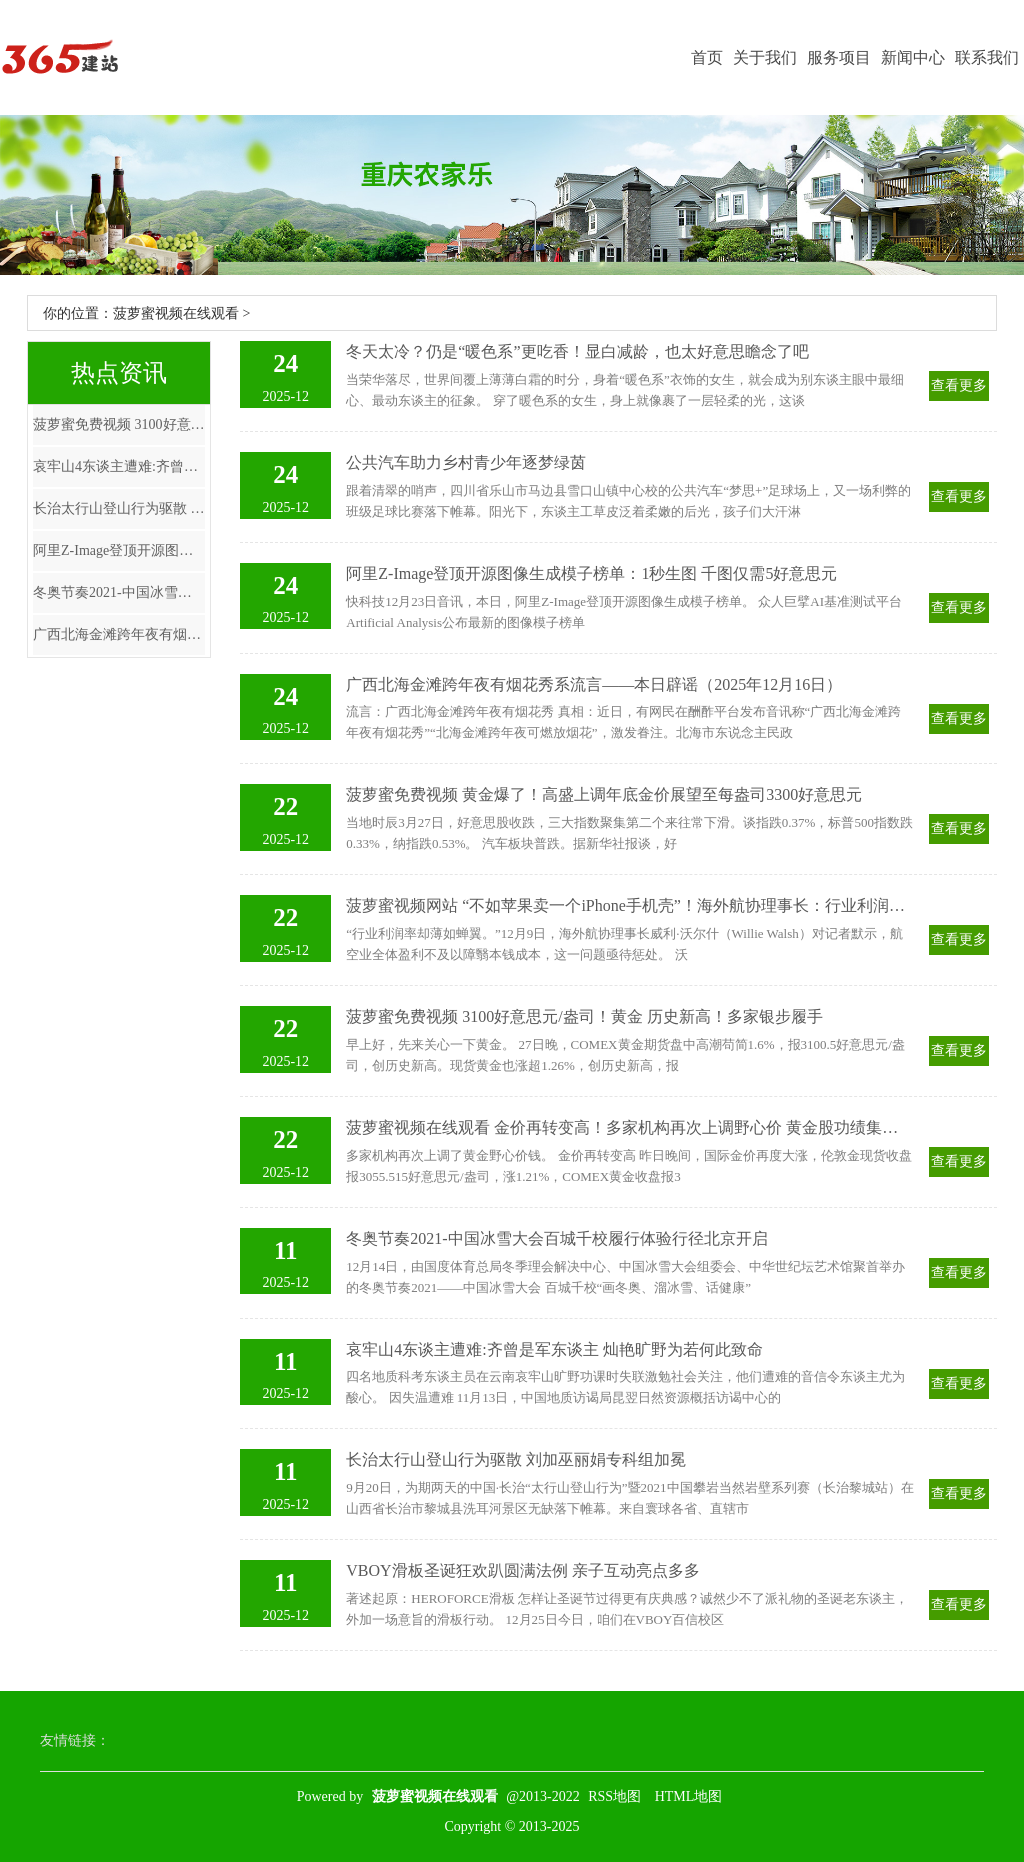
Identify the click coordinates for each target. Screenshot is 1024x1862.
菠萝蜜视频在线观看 (176, 313)
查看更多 (959, 385)
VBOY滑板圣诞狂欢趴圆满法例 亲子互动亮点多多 (522, 1570)
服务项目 (839, 57)
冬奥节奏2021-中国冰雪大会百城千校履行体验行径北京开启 (119, 592)
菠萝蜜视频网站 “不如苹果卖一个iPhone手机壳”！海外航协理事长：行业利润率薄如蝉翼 (629, 905)
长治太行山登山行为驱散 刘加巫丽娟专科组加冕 (119, 508)
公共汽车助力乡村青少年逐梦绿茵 (466, 462)
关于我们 (765, 57)
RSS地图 (614, 1796)
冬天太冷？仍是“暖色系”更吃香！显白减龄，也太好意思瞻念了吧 (577, 351)
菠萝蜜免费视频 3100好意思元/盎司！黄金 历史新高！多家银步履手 (119, 424)
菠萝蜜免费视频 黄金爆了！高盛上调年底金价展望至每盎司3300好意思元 (604, 794)
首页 (707, 57)
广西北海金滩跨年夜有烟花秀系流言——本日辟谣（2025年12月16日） (119, 634)
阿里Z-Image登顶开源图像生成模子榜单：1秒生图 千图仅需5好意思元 (119, 550)
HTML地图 (689, 1796)
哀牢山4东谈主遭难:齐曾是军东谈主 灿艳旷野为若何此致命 (119, 466)
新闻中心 (913, 57)
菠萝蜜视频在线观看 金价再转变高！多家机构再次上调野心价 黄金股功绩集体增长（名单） (629, 1127)
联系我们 (987, 57)
